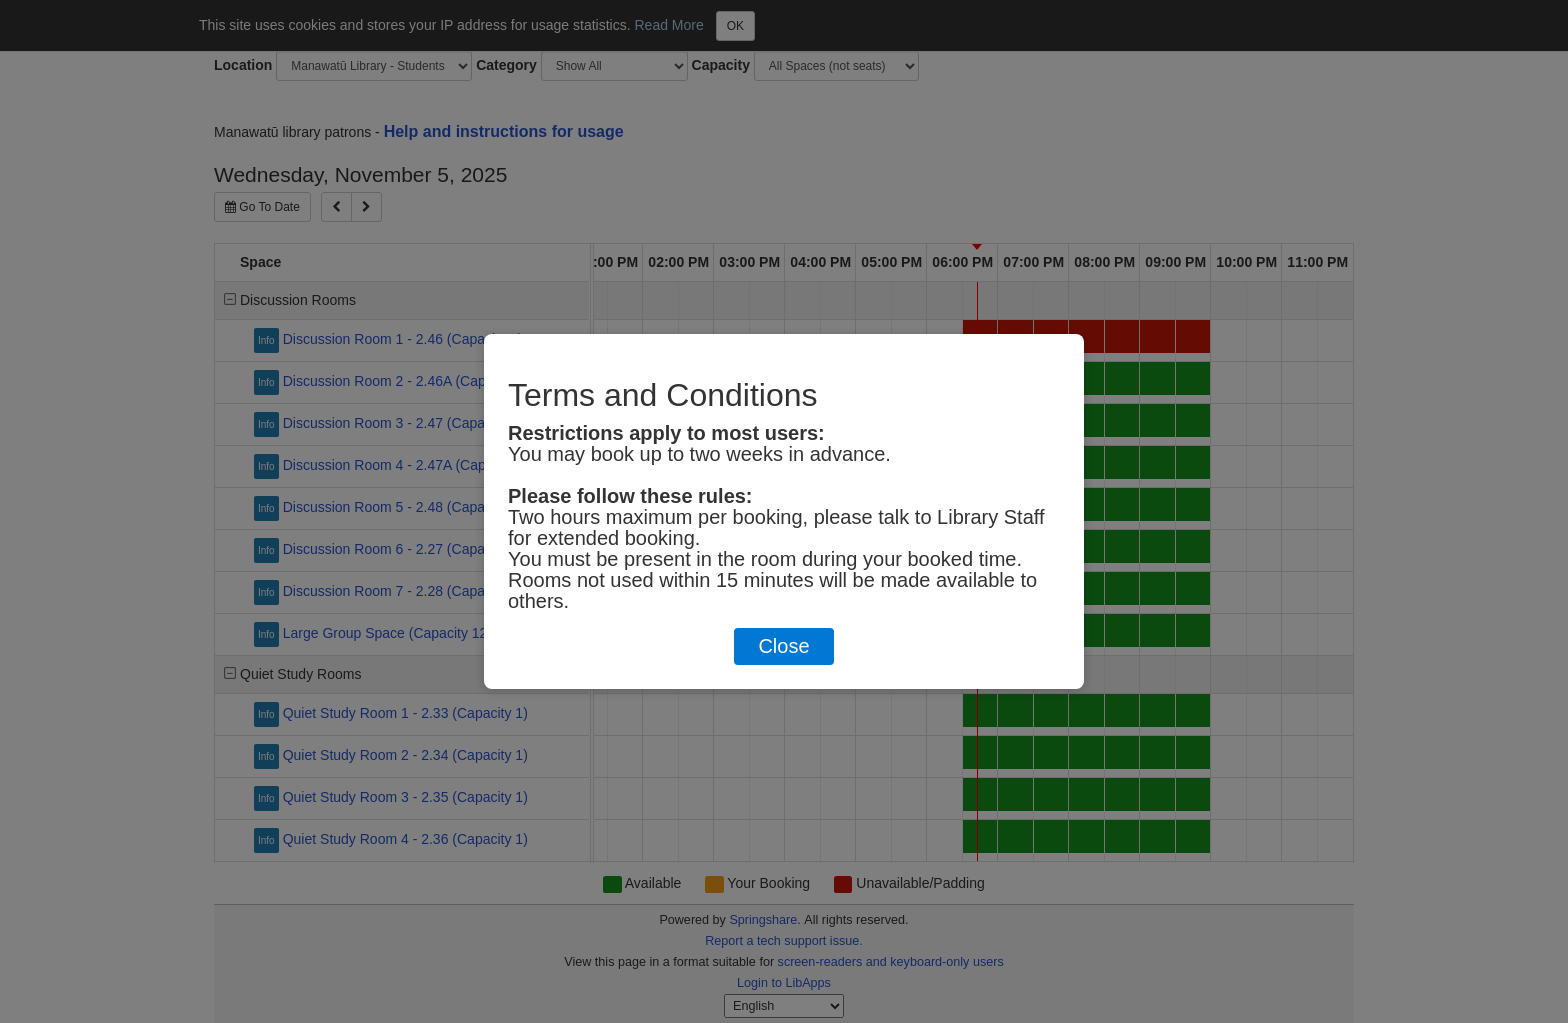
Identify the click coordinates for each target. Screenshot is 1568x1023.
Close (783, 646)
